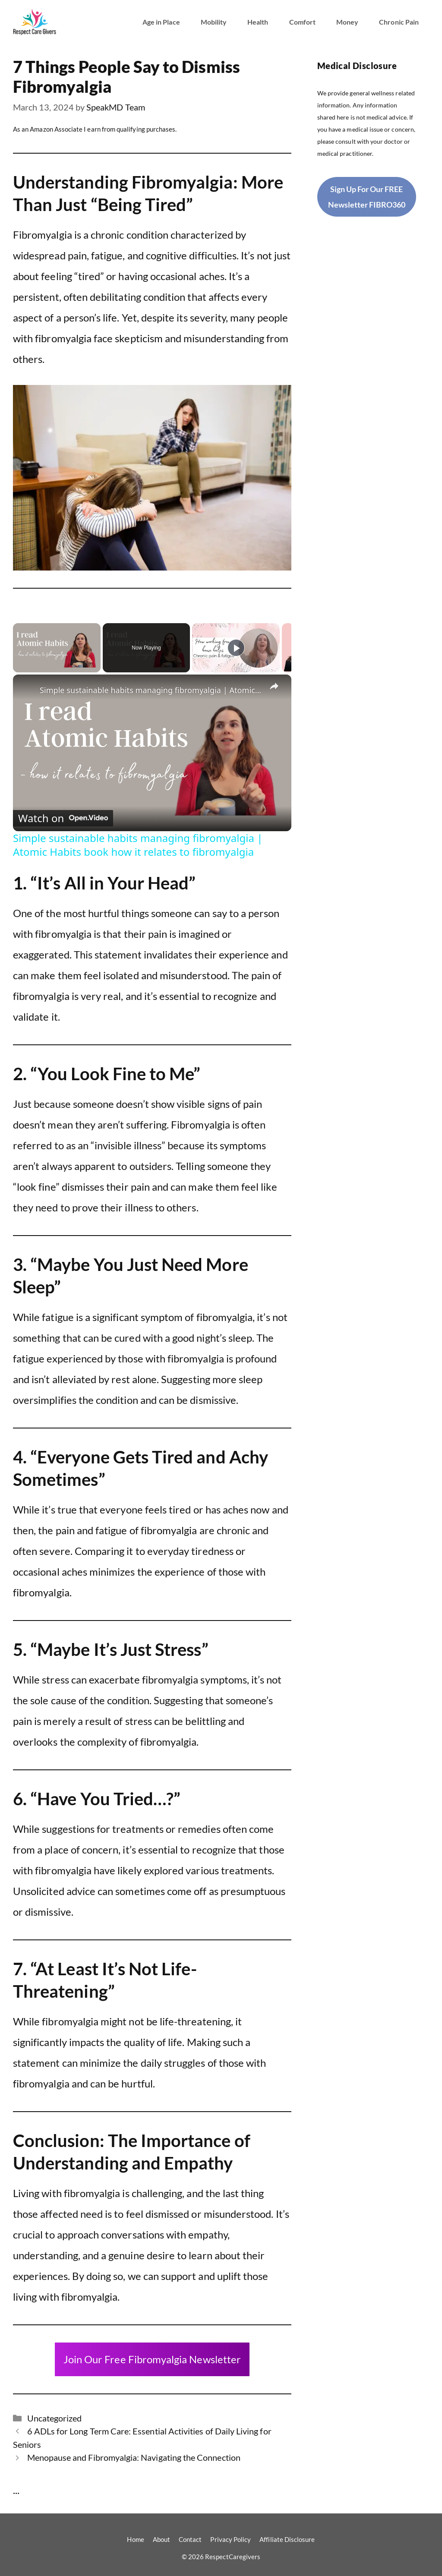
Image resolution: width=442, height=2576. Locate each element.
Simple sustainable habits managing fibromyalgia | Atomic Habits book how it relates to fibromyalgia (151, 690)
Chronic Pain (399, 22)
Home (135, 2539)
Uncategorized (54, 2418)
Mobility (214, 22)
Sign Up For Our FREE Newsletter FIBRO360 (366, 196)
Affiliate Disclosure (287, 2539)
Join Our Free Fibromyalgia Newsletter (152, 2359)
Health (257, 22)
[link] (26, 688)
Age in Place (161, 22)
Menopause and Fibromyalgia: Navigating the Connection (133, 2457)
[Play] (236, 647)
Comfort (302, 22)
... (16, 2490)
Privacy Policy (230, 2539)
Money (347, 22)
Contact (190, 2539)
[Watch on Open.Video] (63, 818)
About (161, 2539)
